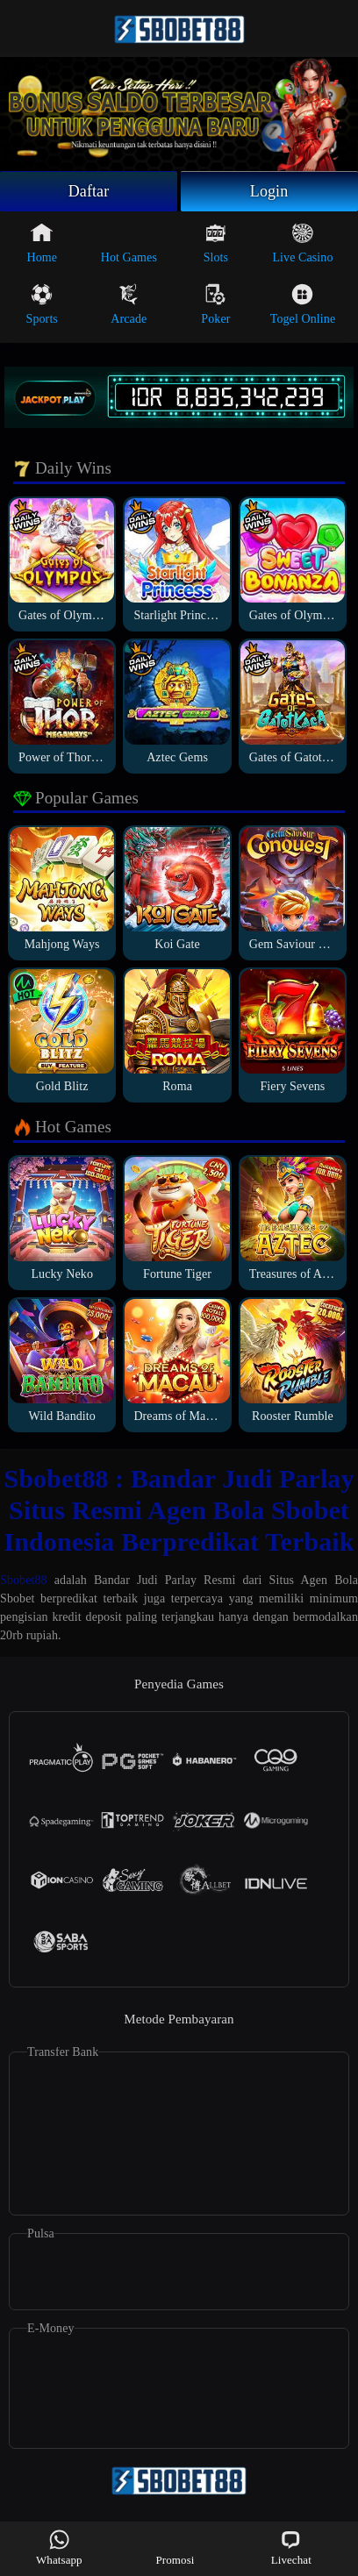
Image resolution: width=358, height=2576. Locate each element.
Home (41, 243)
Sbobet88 (23, 1580)
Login (269, 191)
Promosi (175, 2547)
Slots (216, 243)
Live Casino (302, 243)
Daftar (89, 191)
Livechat (291, 2547)
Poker (215, 304)
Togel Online (302, 304)
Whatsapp (59, 2547)
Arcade (129, 304)
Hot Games (129, 243)
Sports (42, 304)
